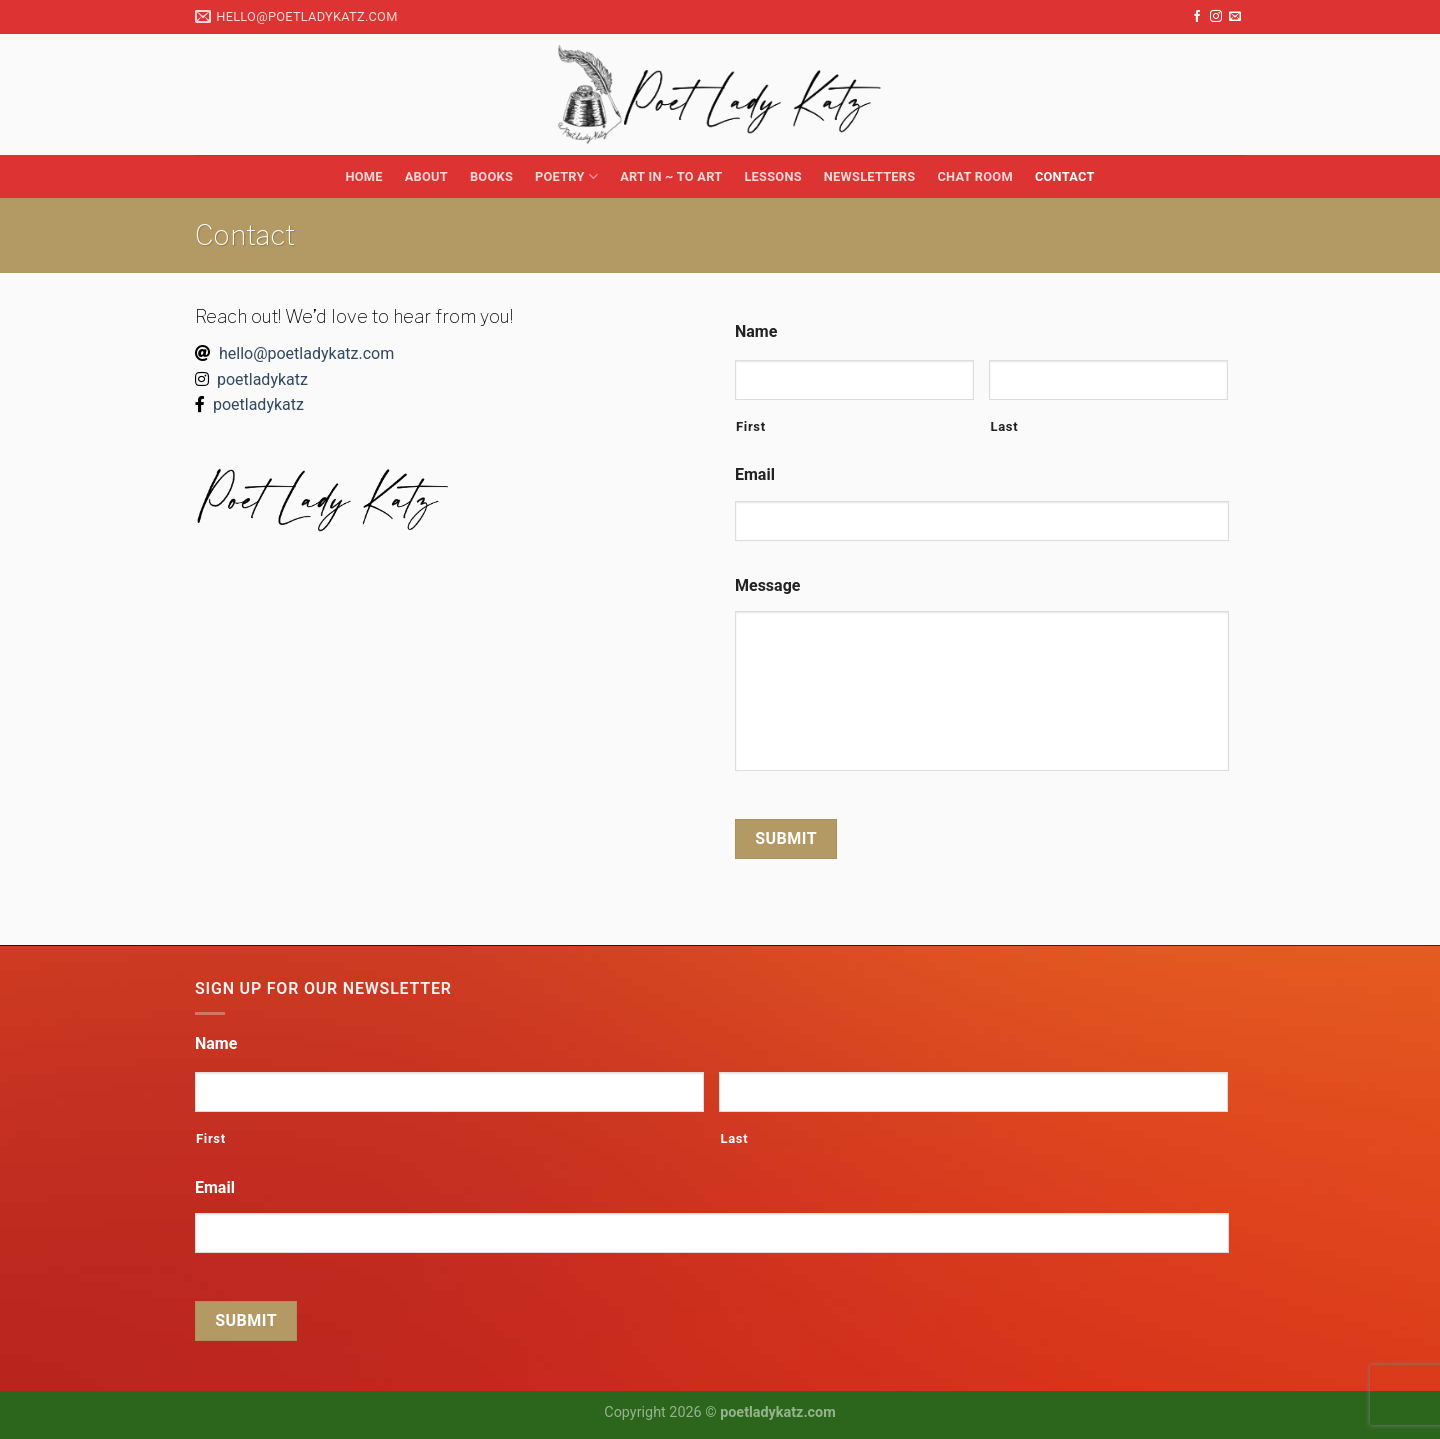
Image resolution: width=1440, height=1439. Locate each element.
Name (756, 331)
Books (491, 176)
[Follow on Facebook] (1197, 17)
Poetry (566, 176)
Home (363, 176)
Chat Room (974, 176)
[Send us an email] (1235, 17)
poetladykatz (262, 379)
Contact (1065, 176)
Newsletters (870, 176)
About (426, 176)
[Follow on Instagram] (1216, 17)
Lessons (772, 176)
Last (1004, 426)
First (751, 426)
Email (755, 474)
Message (767, 585)
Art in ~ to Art (671, 176)
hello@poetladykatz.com (306, 353)
